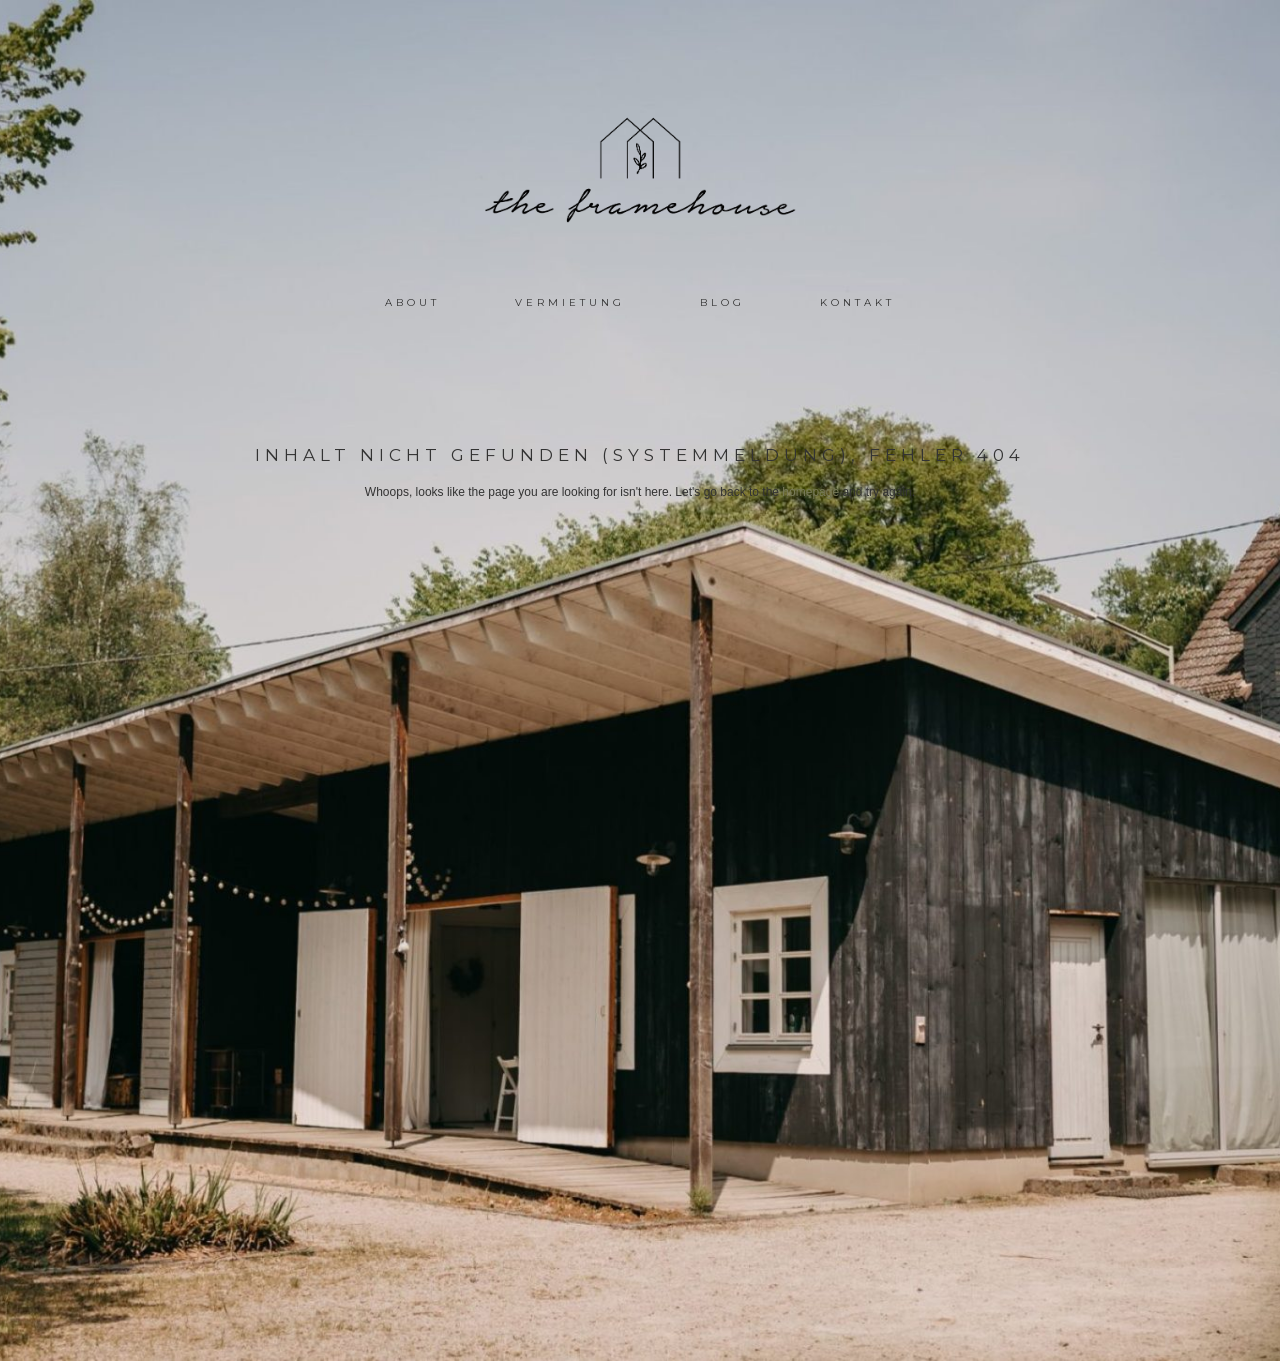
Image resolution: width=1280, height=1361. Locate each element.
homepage (810, 492)
